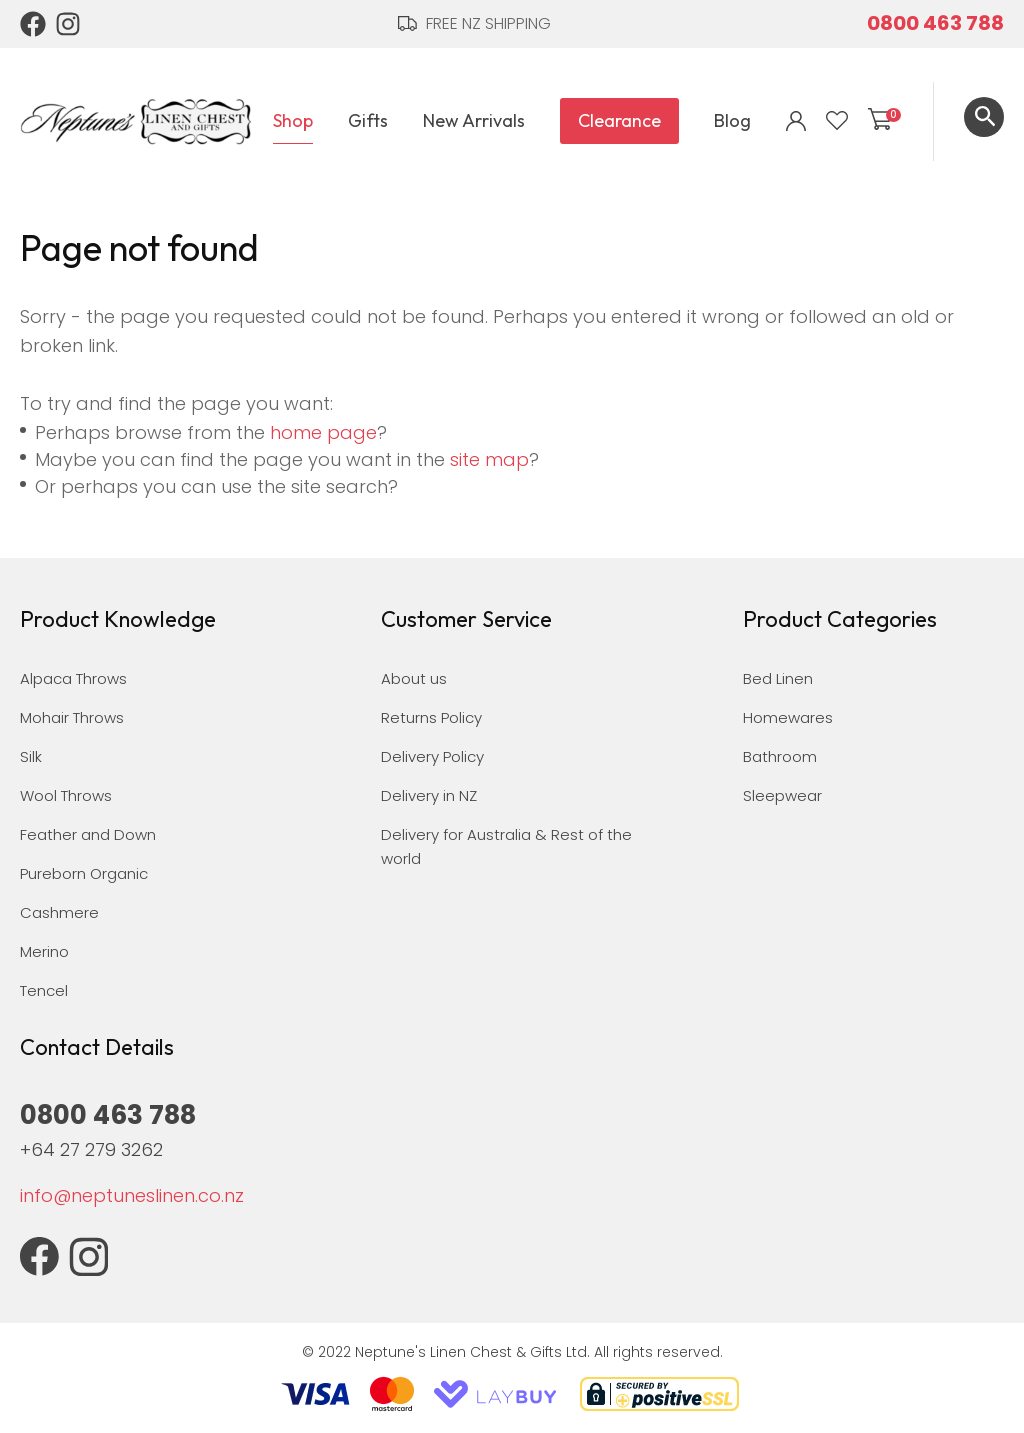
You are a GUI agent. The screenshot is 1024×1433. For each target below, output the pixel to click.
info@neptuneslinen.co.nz (132, 1195)
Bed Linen (778, 678)
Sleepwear (782, 795)
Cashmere (59, 912)
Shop (293, 120)
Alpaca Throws (73, 678)
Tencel (44, 990)
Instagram (69, 24)
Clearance (619, 120)
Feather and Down (88, 834)
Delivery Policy (432, 756)
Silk (31, 756)
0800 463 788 (935, 23)
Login (796, 121)
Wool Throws (66, 795)
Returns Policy (431, 717)
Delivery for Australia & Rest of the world (506, 846)
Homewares (788, 717)
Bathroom (780, 756)
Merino (44, 951)
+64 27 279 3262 (91, 1149)
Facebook (33, 24)
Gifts (368, 120)
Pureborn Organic (84, 873)
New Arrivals (474, 120)
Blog (732, 120)
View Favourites (837, 121)
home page (323, 432)
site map (489, 459)
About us (414, 678)
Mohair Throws (72, 717)
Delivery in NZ (429, 795)
